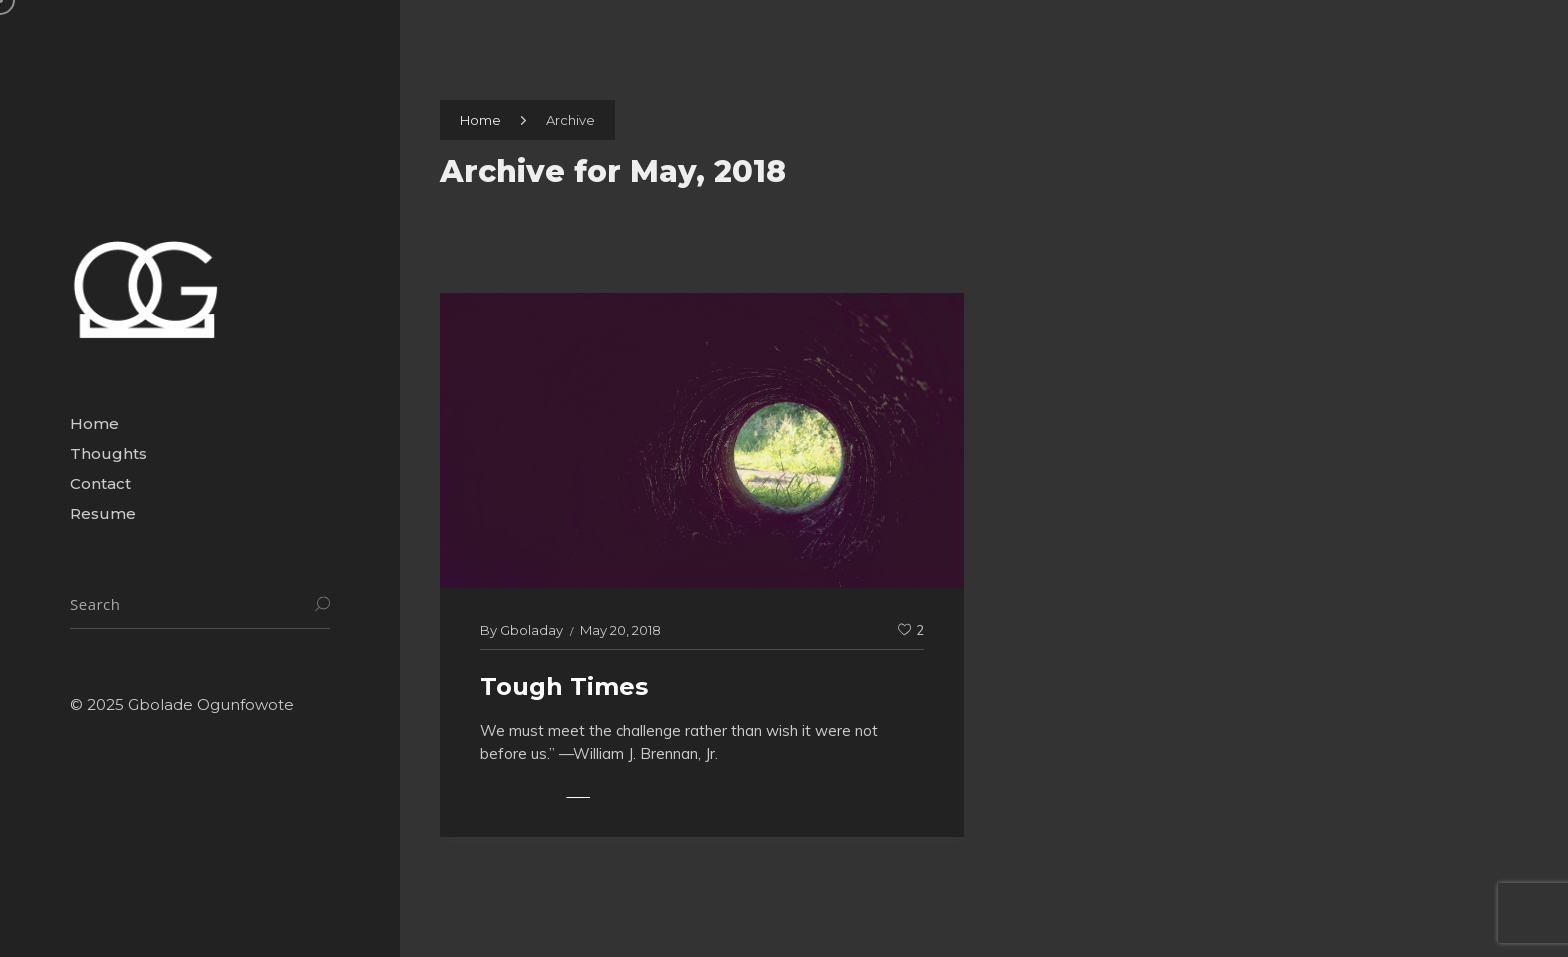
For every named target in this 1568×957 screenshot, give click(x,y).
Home (480, 120)
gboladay (531, 630)
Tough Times (564, 686)
